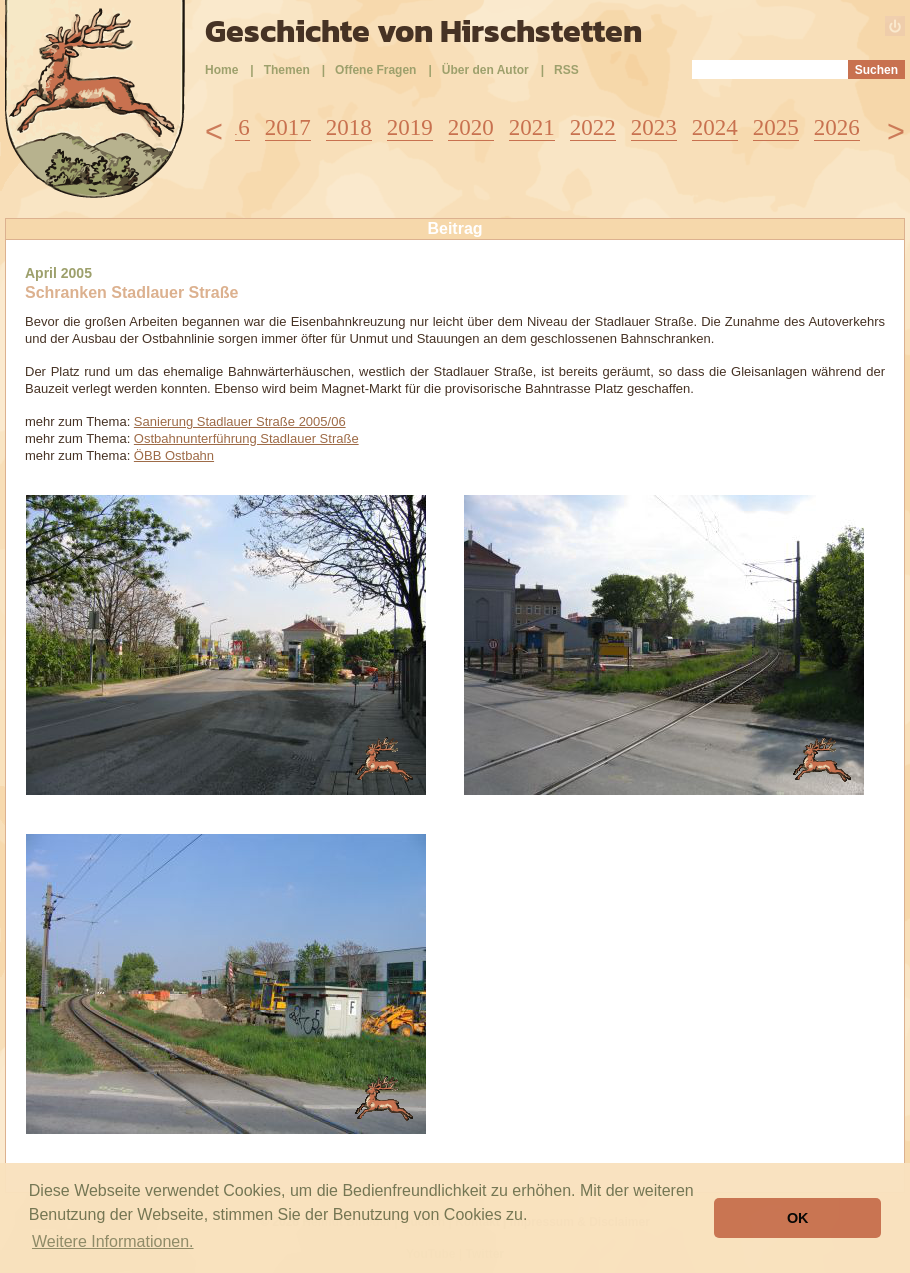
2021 (532, 127)
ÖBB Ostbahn (174, 455)
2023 (654, 127)
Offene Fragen (375, 70)
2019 (410, 127)
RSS (566, 70)
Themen (287, 70)
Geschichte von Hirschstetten (423, 31)
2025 (776, 127)
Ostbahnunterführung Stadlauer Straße (246, 438)
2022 (593, 127)
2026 (837, 127)
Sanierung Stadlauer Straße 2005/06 (240, 421)
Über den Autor (485, 70)
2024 (715, 127)
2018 (349, 127)
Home (221, 70)
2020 (471, 127)
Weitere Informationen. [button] (113, 1241)
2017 (288, 127)
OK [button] (798, 1218)
